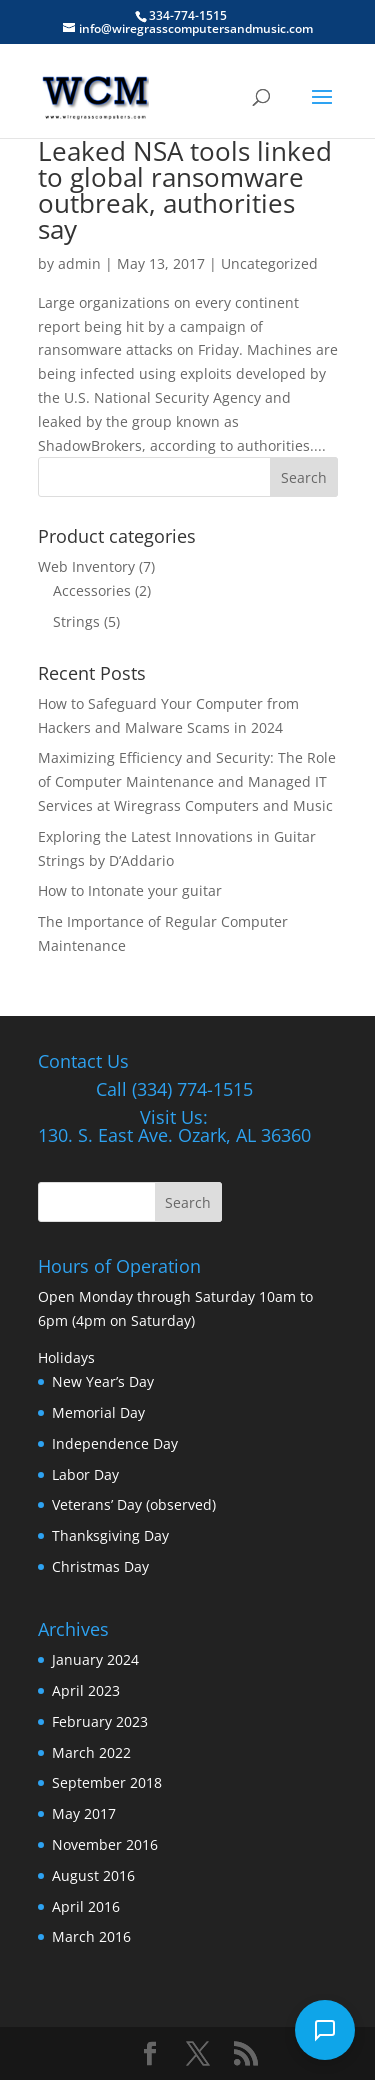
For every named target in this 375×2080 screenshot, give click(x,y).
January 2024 (95, 1659)
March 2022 (91, 1752)
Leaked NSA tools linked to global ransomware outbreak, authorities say (185, 190)
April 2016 (86, 1906)
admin (79, 263)
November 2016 (105, 1844)
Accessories (92, 590)
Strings (76, 621)
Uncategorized (269, 263)
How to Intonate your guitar (130, 890)
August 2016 (93, 1875)
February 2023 (100, 1721)
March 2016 (91, 1936)
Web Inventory (86, 566)
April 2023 (86, 1690)
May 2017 (84, 1813)
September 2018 (107, 1782)
